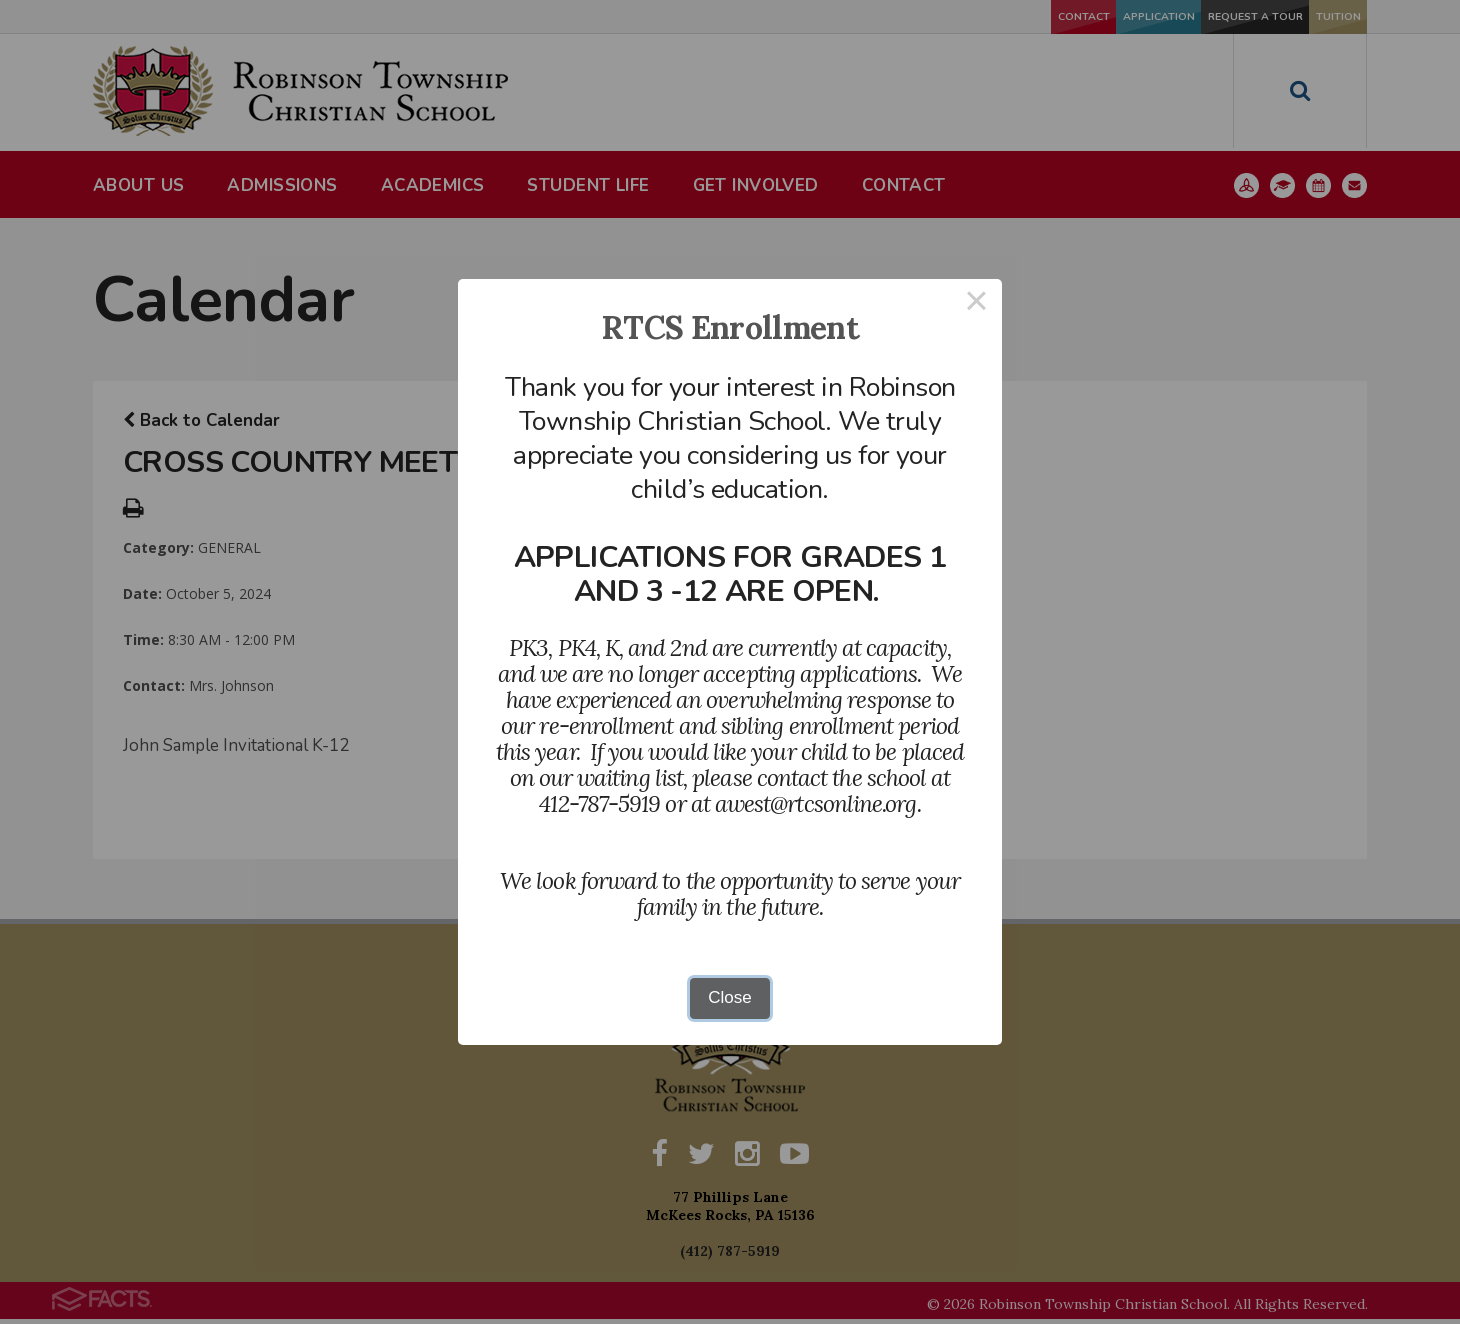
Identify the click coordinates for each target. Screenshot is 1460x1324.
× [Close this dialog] (977, 304)
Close (729, 997)
